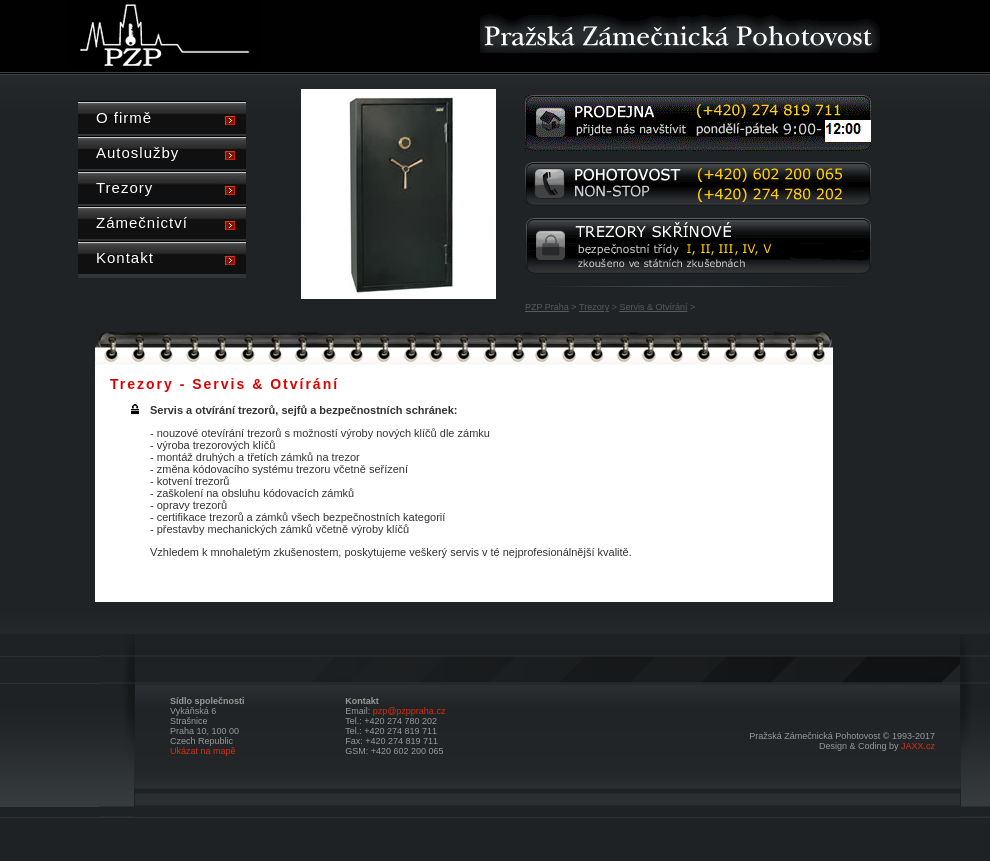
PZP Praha (547, 307)
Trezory (594, 307)
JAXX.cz (918, 746)
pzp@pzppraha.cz (409, 711)
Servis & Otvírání (653, 307)
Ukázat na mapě (203, 751)
